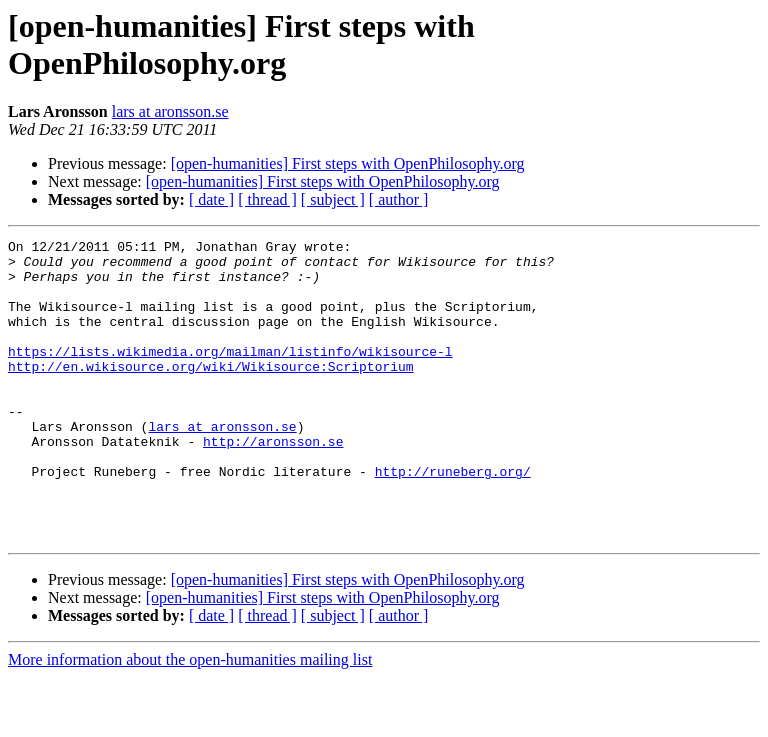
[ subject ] (333, 199)
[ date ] (211, 199)
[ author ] (399, 199)
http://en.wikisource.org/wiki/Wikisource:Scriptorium (211, 393)
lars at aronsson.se (170, 111)
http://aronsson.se (273, 483)
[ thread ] (267, 199)
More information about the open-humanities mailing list (190, 719)
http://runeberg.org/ (453, 519)
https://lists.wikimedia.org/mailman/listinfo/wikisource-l (230, 375)
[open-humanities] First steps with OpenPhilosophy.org (348, 163)
